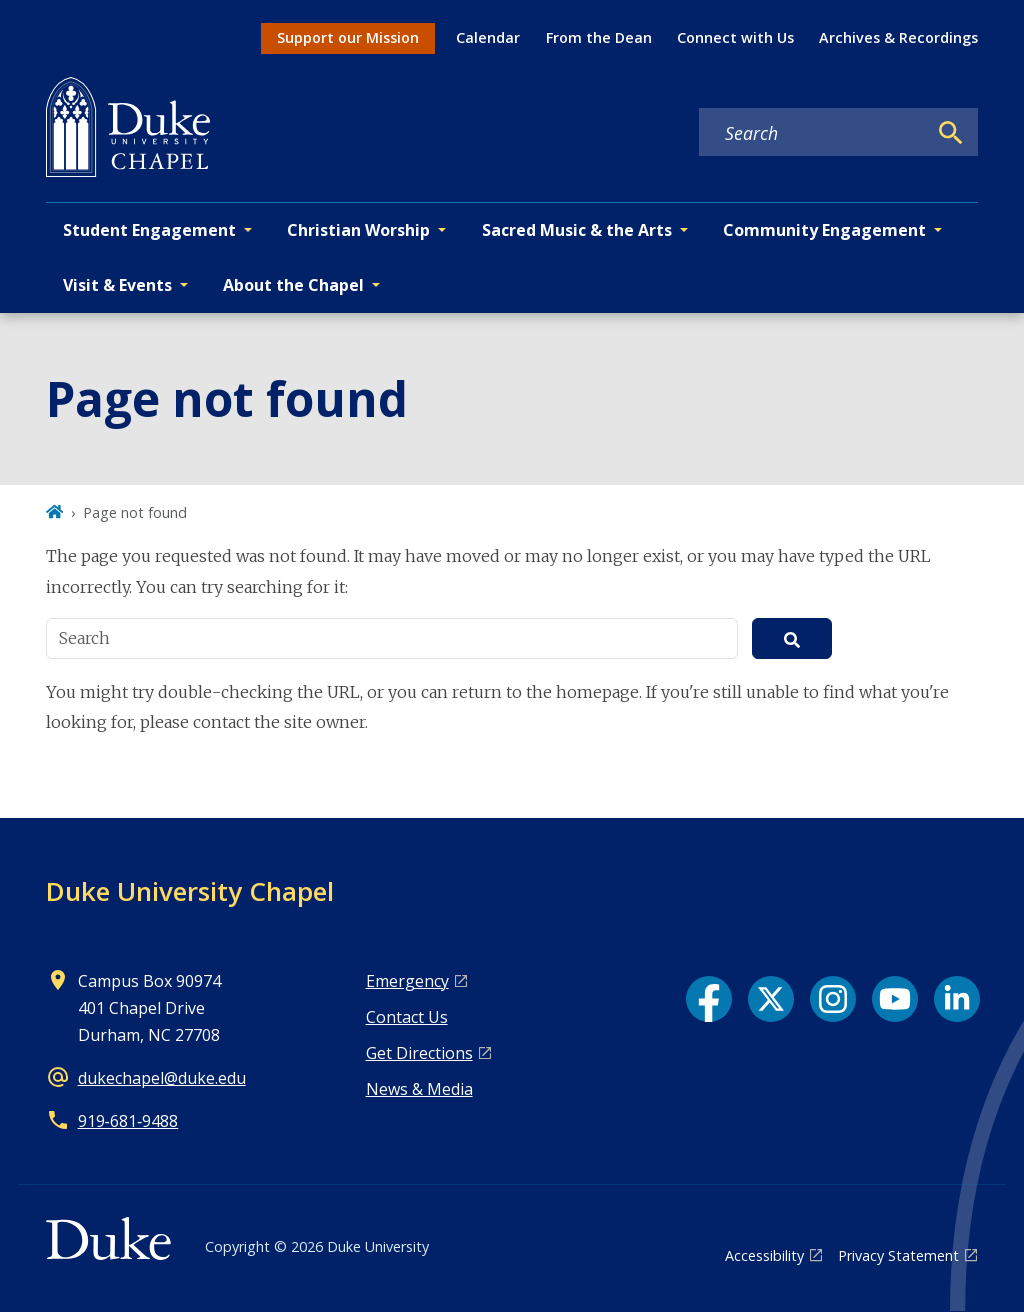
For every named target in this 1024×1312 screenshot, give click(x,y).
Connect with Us (735, 37)
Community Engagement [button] (824, 230)
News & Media (419, 1089)
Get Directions (419, 1053)
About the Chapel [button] (293, 285)
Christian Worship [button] (358, 230)
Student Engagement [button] (149, 230)
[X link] (771, 999)
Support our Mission (348, 37)
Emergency (407, 981)
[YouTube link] (895, 999)
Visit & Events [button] (117, 285)
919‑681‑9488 (128, 1121)
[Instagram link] (833, 999)
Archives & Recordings (898, 37)
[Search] (951, 133)
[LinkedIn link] (957, 999)
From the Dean (599, 37)
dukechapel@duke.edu (162, 1078)
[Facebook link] (709, 999)
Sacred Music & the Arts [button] (577, 230)
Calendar (488, 37)
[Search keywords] (813, 133)
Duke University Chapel (190, 891)
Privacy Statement (898, 1255)
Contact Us (407, 1017)
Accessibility (764, 1255)
